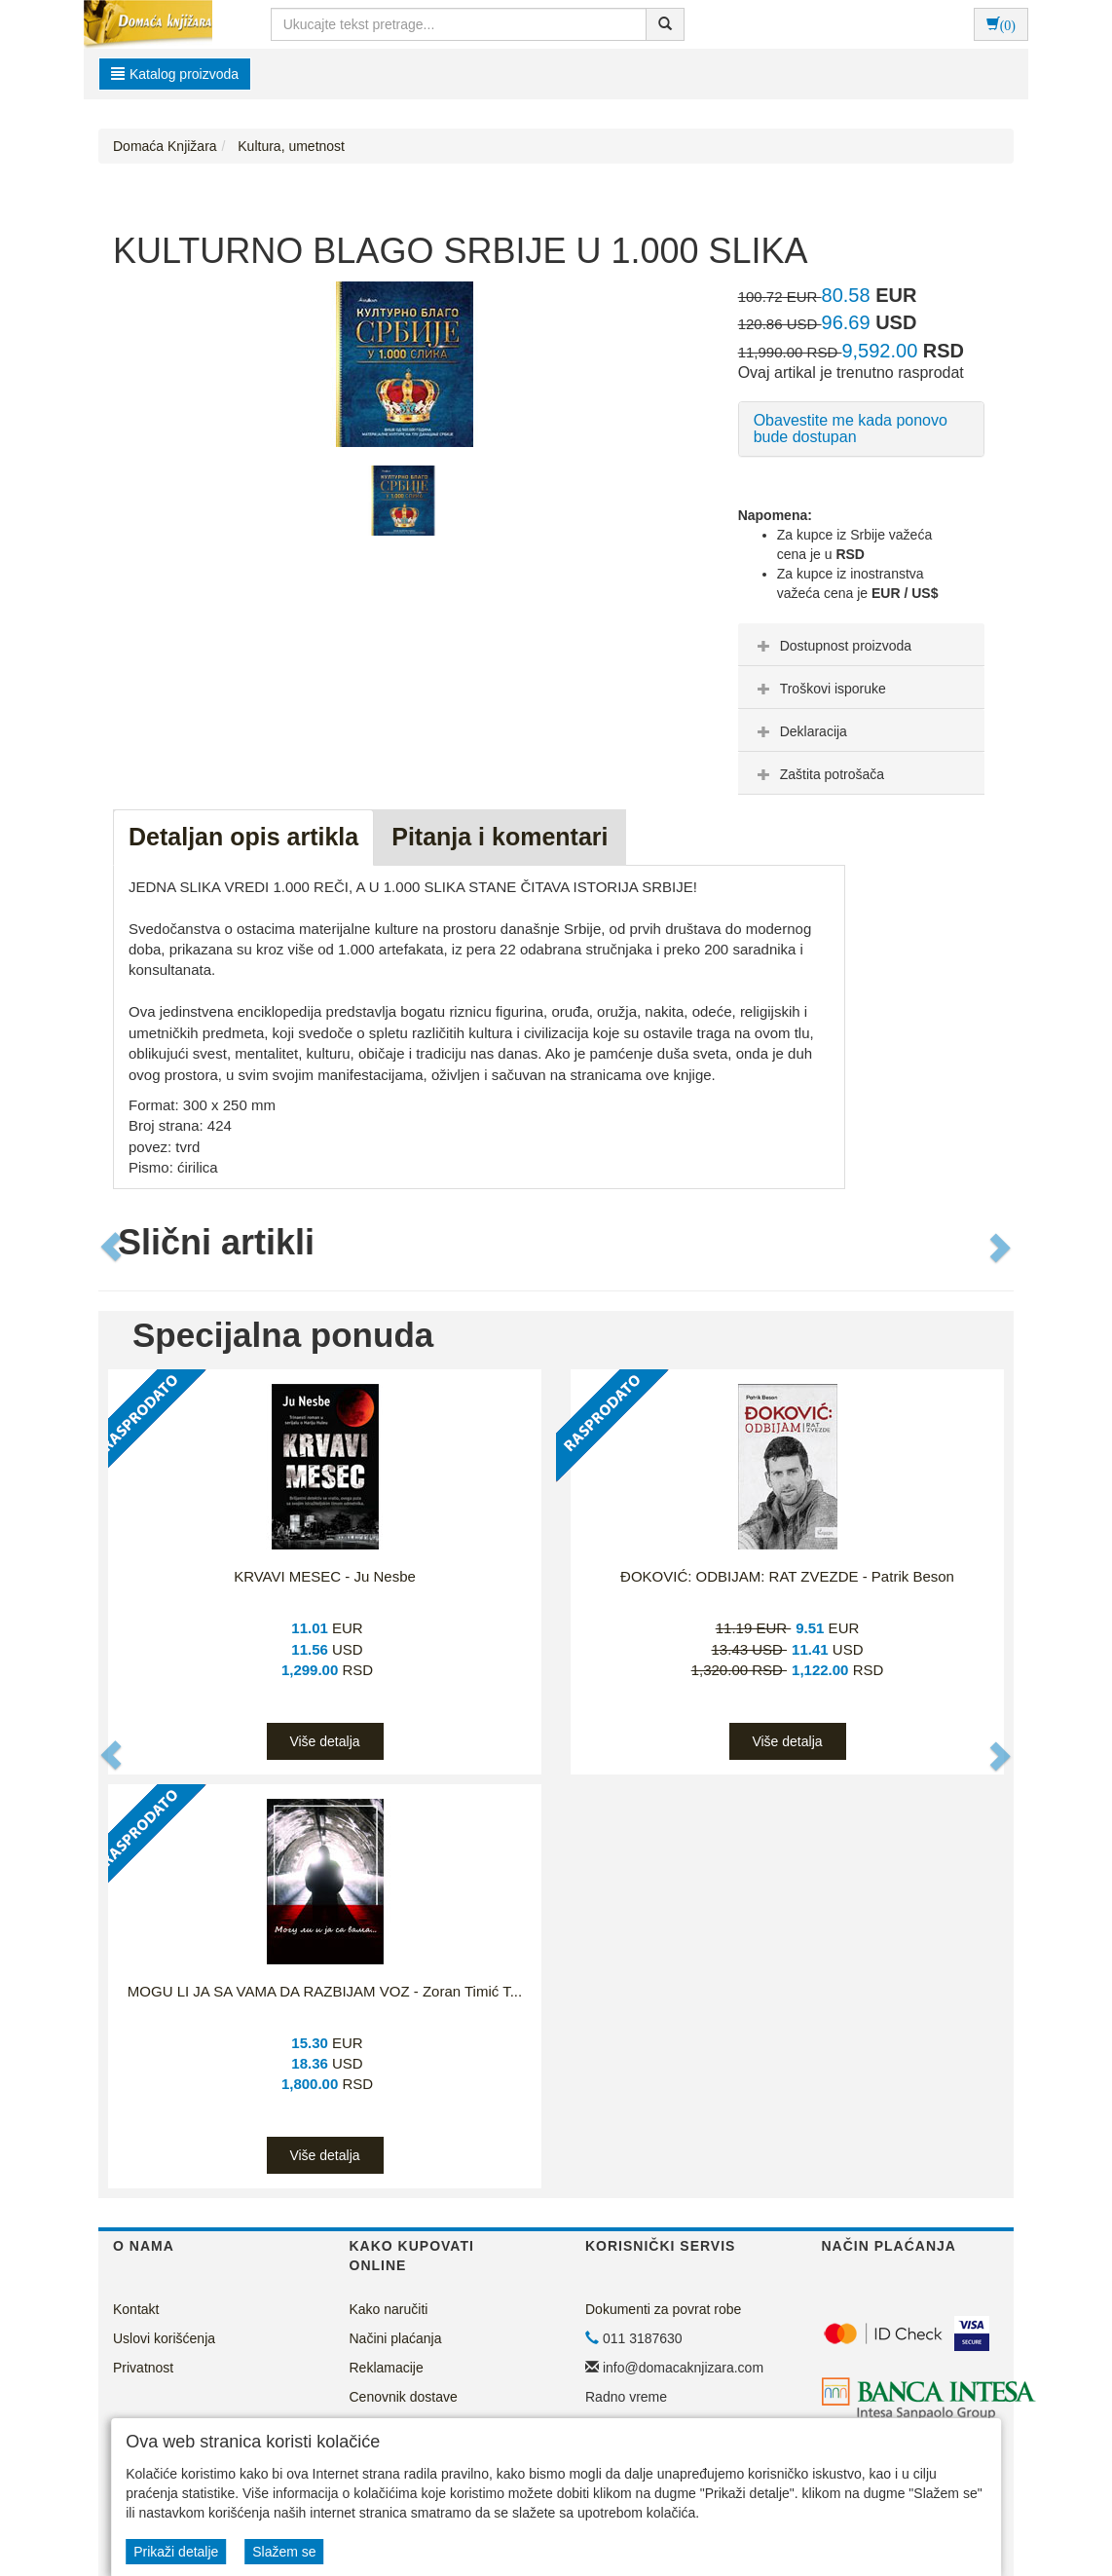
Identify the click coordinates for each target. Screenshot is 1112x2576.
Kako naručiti (389, 2309)
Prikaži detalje (175, 2551)
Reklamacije (387, 2367)
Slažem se (283, 2551)
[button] (112, 1247)
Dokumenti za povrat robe (663, 2309)
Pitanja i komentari (499, 836)
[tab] (861, 644)
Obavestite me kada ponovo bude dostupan (850, 429)
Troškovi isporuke (819, 688)
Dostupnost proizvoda (832, 645)
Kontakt (136, 2309)
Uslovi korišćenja (164, 2338)
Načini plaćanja (396, 2338)
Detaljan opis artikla (243, 836)
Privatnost (143, 2367)
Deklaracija (800, 731)
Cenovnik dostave (404, 2397)
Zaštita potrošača (818, 774)
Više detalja (324, 1741)
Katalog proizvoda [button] (175, 74)
